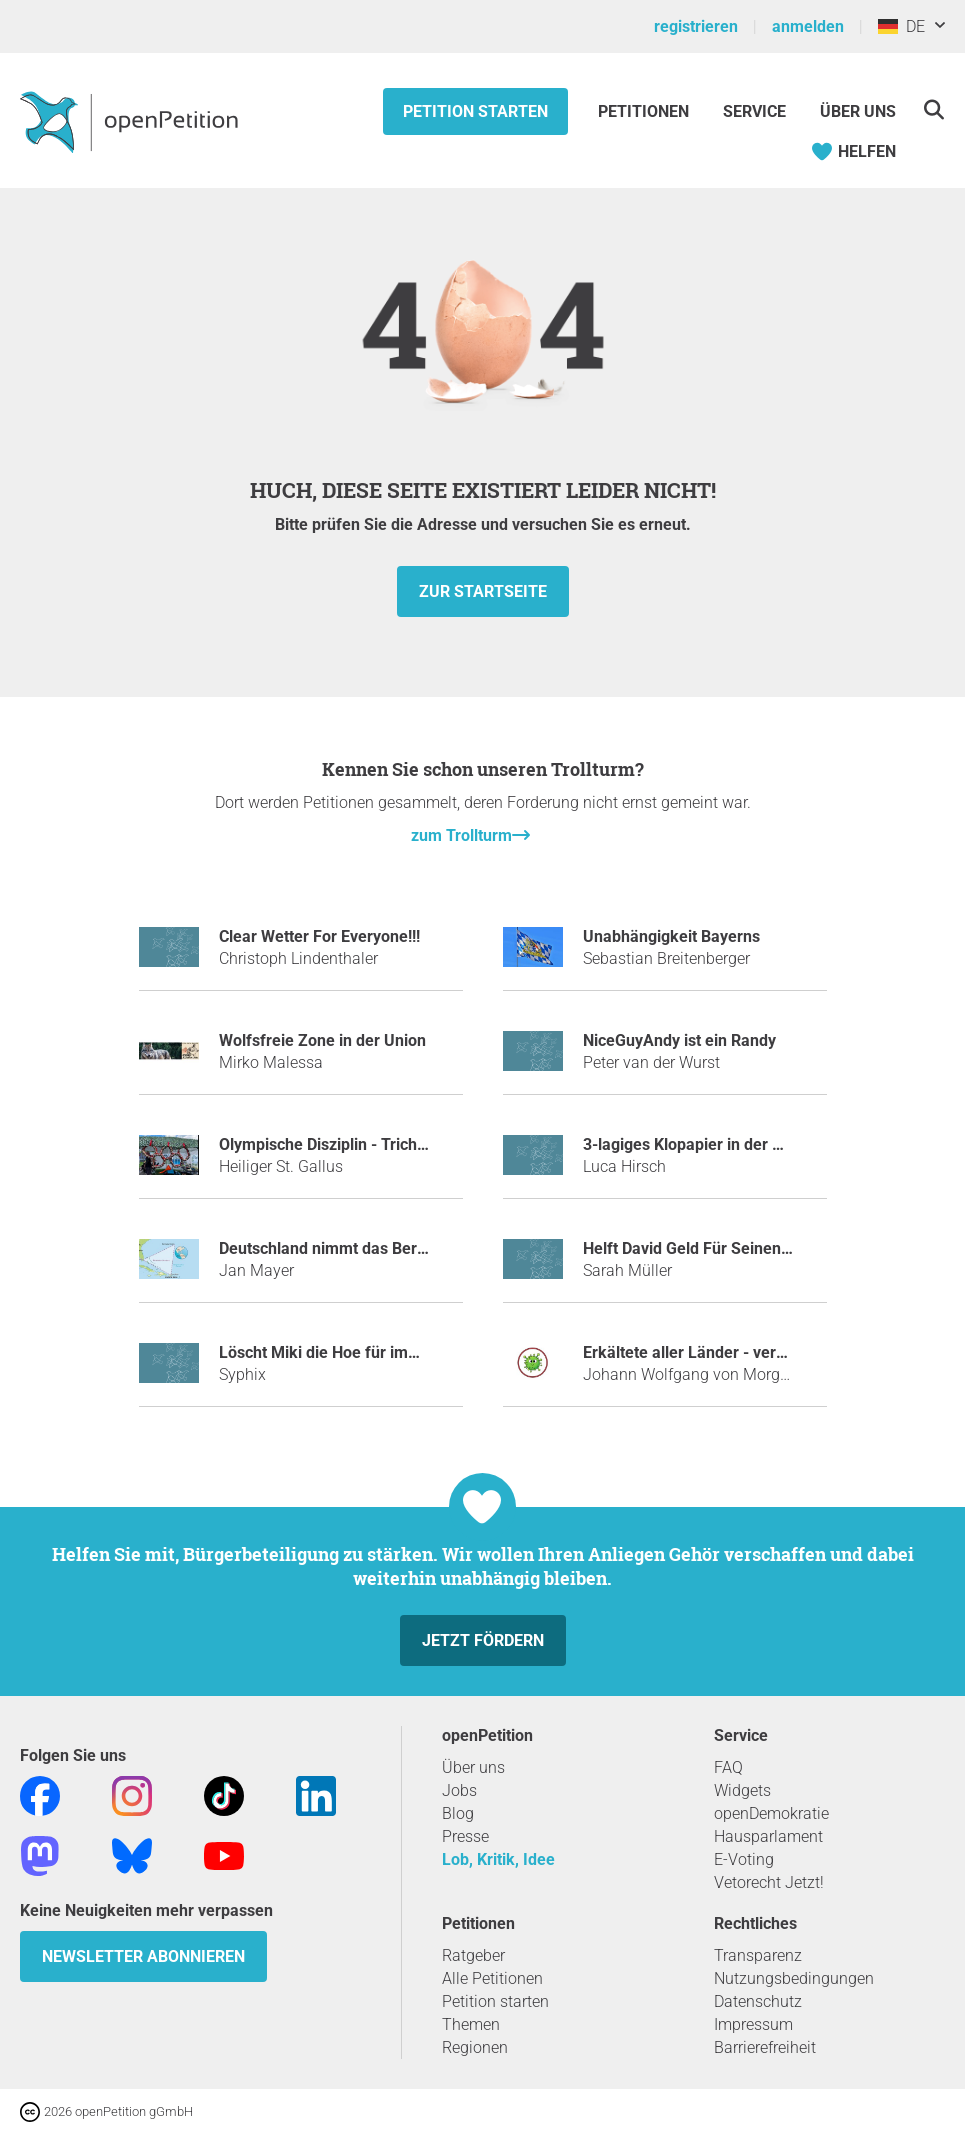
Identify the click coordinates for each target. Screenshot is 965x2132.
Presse (465, 1836)
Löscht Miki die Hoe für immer (328, 1352)
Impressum (753, 2024)
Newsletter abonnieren (143, 1956)
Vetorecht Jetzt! (769, 1882)
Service (754, 111)
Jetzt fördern (483, 1640)
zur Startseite (483, 591)
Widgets (742, 1790)
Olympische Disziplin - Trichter (328, 1144)
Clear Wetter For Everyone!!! (319, 936)
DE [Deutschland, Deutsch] (901, 26)
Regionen (475, 2047)
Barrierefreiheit (765, 2047)
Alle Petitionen (492, 1978)
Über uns (473, 1767)
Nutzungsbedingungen (794, 1978)
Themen (471, 2024)
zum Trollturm (461, 835)
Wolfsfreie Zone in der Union (322, 1040)
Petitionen (645, 111)
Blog (458, 1813)
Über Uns (858, 111)
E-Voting (744, 1859)
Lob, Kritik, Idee (498, 1859)
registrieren (696, 26)
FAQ (728, 1767)
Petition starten (475, 111)
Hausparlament (768, 1836)
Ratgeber (473, 1955)
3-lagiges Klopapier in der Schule (702, 1144)
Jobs (459, 1790)
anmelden (808, 26)
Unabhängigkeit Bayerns (671, 936)
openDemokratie (771, 1813)
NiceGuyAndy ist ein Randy (679, 1040)
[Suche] (933, 109)
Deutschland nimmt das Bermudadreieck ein (378, 1248)
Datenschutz (758, 2001)
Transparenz (758, 1955)
